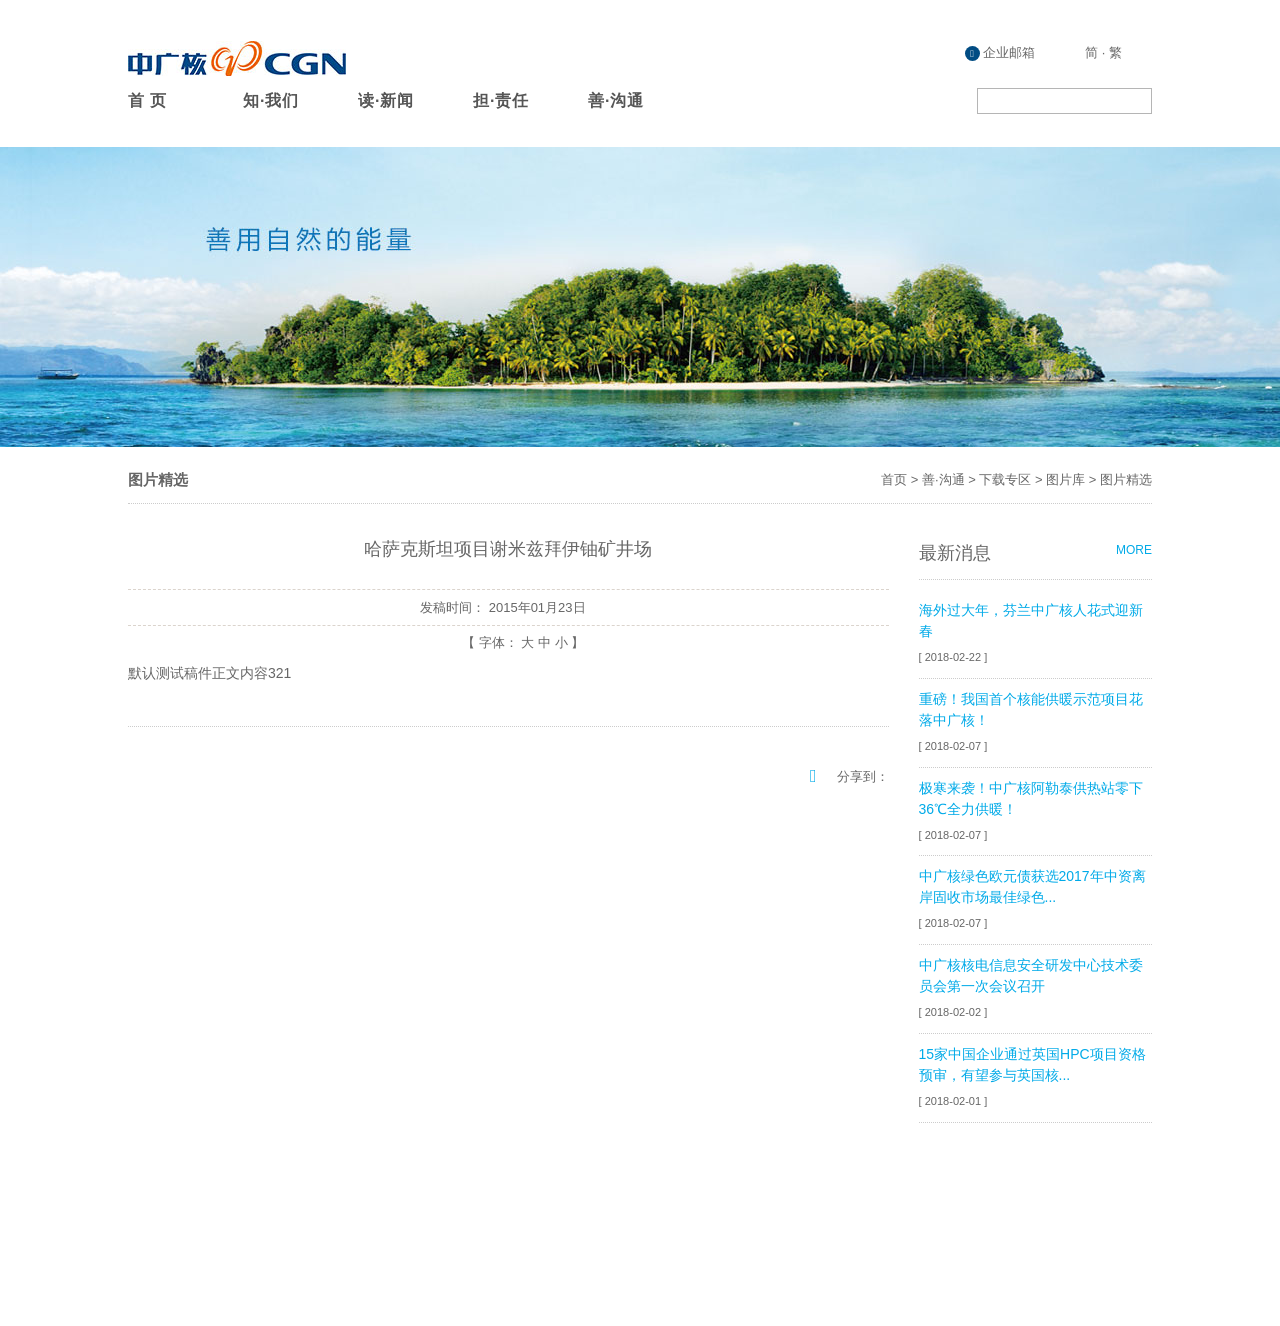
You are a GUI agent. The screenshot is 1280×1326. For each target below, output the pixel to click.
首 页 (147, 100)
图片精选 (1126, 479)
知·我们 (271, 100)
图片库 (1065, 479)
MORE (1134, 550)
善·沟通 (616, 100)
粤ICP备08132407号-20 (1083, 1254)
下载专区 (1005, 479)
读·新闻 (386, 100)
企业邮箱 (1000, 53)
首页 (894, 479)
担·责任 (501, 100)
